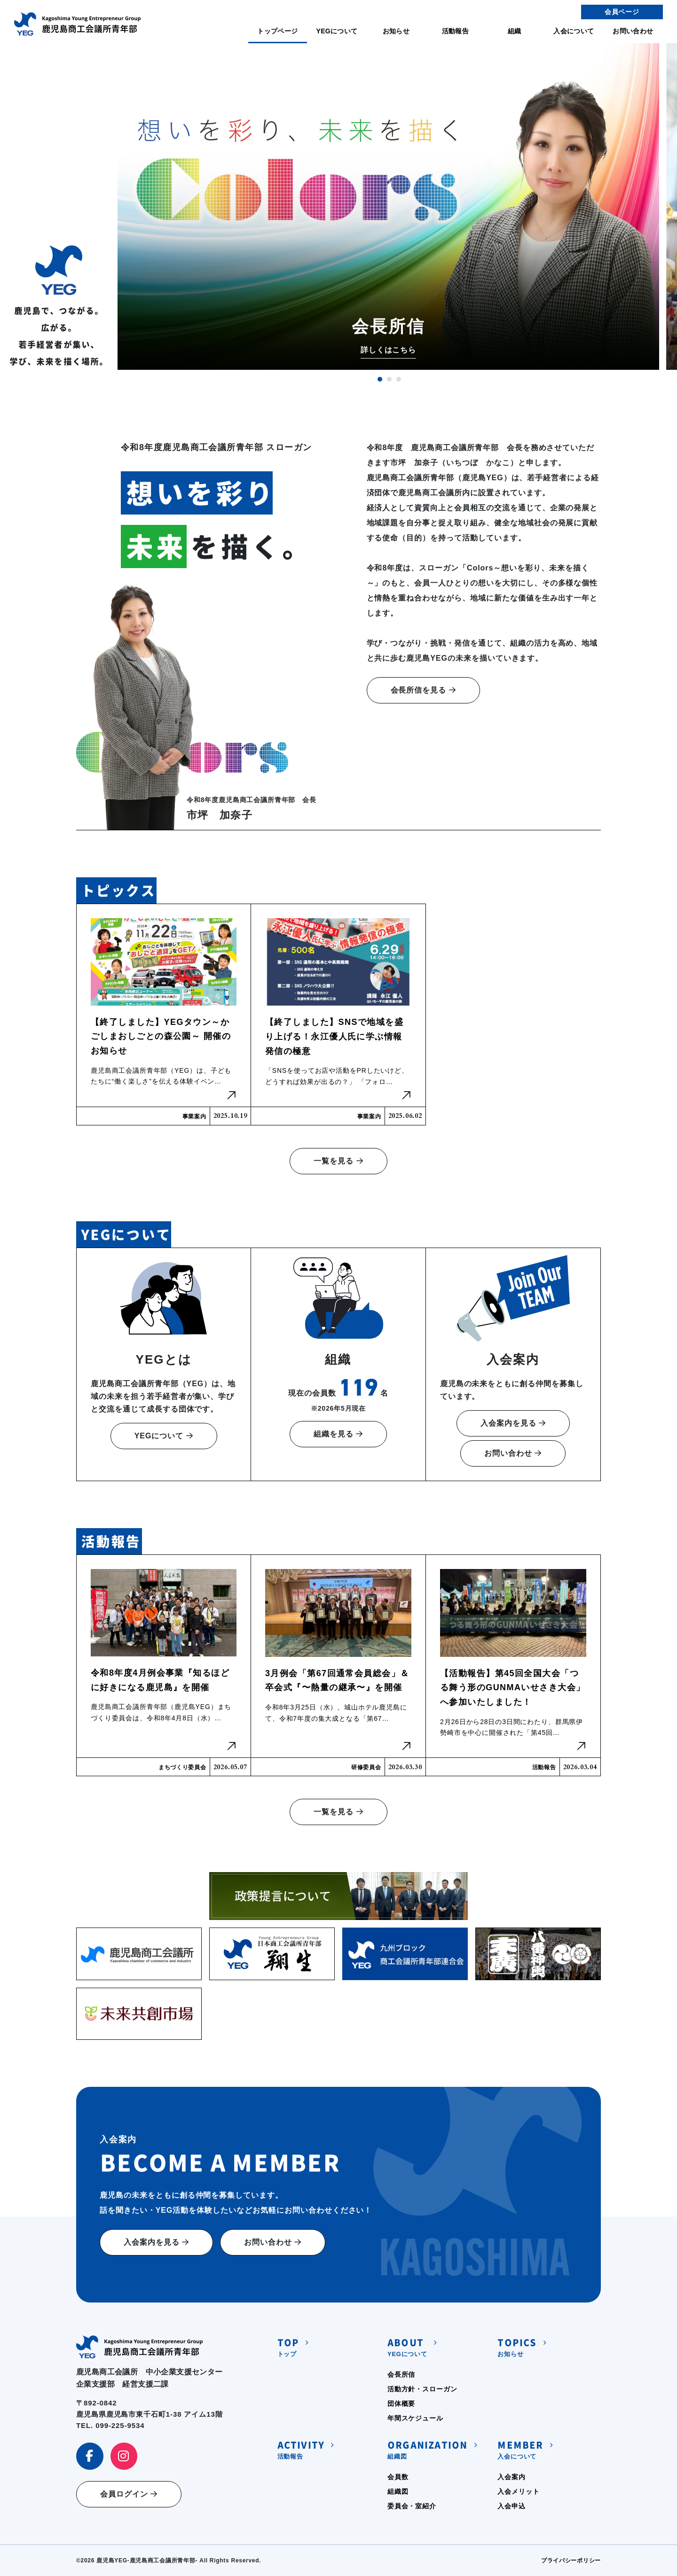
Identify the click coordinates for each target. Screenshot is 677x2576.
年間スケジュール (415, 2418)
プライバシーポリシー (571, 2560)
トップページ (277, 31)
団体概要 (401, 2403)
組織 (514, 31)
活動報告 (455, 31)
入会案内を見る (513, 1423)
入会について (573, 31)
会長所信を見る (423, 690)
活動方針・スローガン (422, 2389)
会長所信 (401, 2374)
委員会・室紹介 (411, 2506)
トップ (288, 2346)
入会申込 (511, 2506)
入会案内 (511, 2477)
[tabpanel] (388, 206)
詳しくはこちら (389, 350)
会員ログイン (128, 2494)
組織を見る (338, 1434)
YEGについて (336, 31)
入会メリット (518, 2491)
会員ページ (622, 12)
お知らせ (396, 31)
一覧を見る (338, 1161)
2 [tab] (389, 379)
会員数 (398, 2477)
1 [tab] (380, 379)
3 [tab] (398, 379)
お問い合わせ (633, 31)
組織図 (427, 2449)
